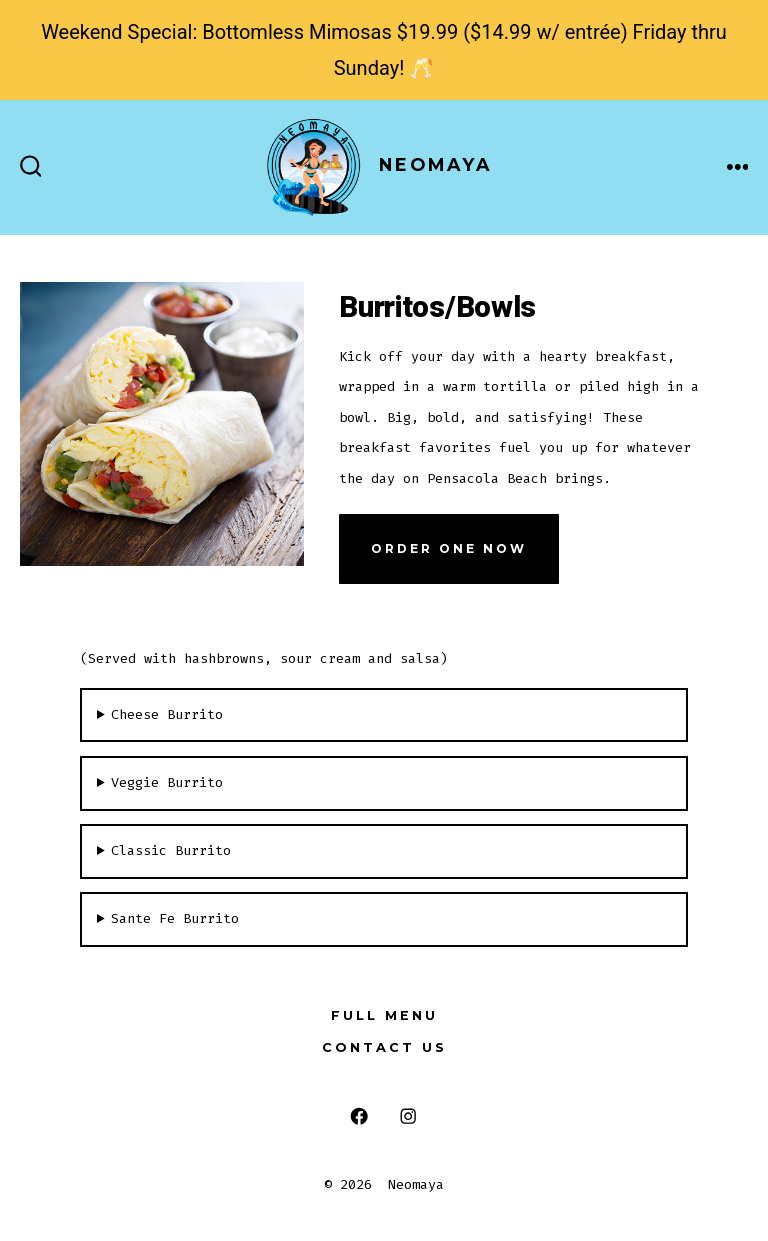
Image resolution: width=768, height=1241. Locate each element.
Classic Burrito (171, 850)
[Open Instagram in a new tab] (408, 1116)
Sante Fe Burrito (175, 918)
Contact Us (384, 1047)
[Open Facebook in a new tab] (359, 1116)
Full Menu (384, 1015)
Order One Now (449, 548)
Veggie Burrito (167, 782)
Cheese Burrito (167, 714)
